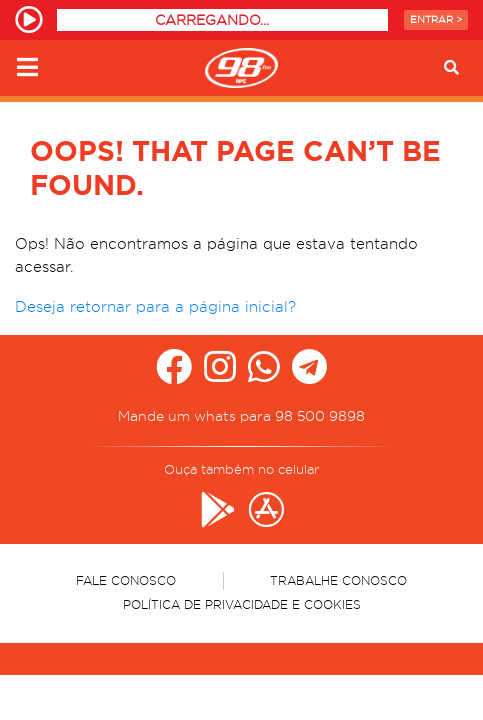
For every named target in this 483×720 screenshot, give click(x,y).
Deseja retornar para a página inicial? (155, 307)
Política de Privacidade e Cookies (242, 604)
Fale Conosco (126, 580)
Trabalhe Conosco (338, 580)
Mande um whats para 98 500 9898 (241, 416)
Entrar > (436, 19)
